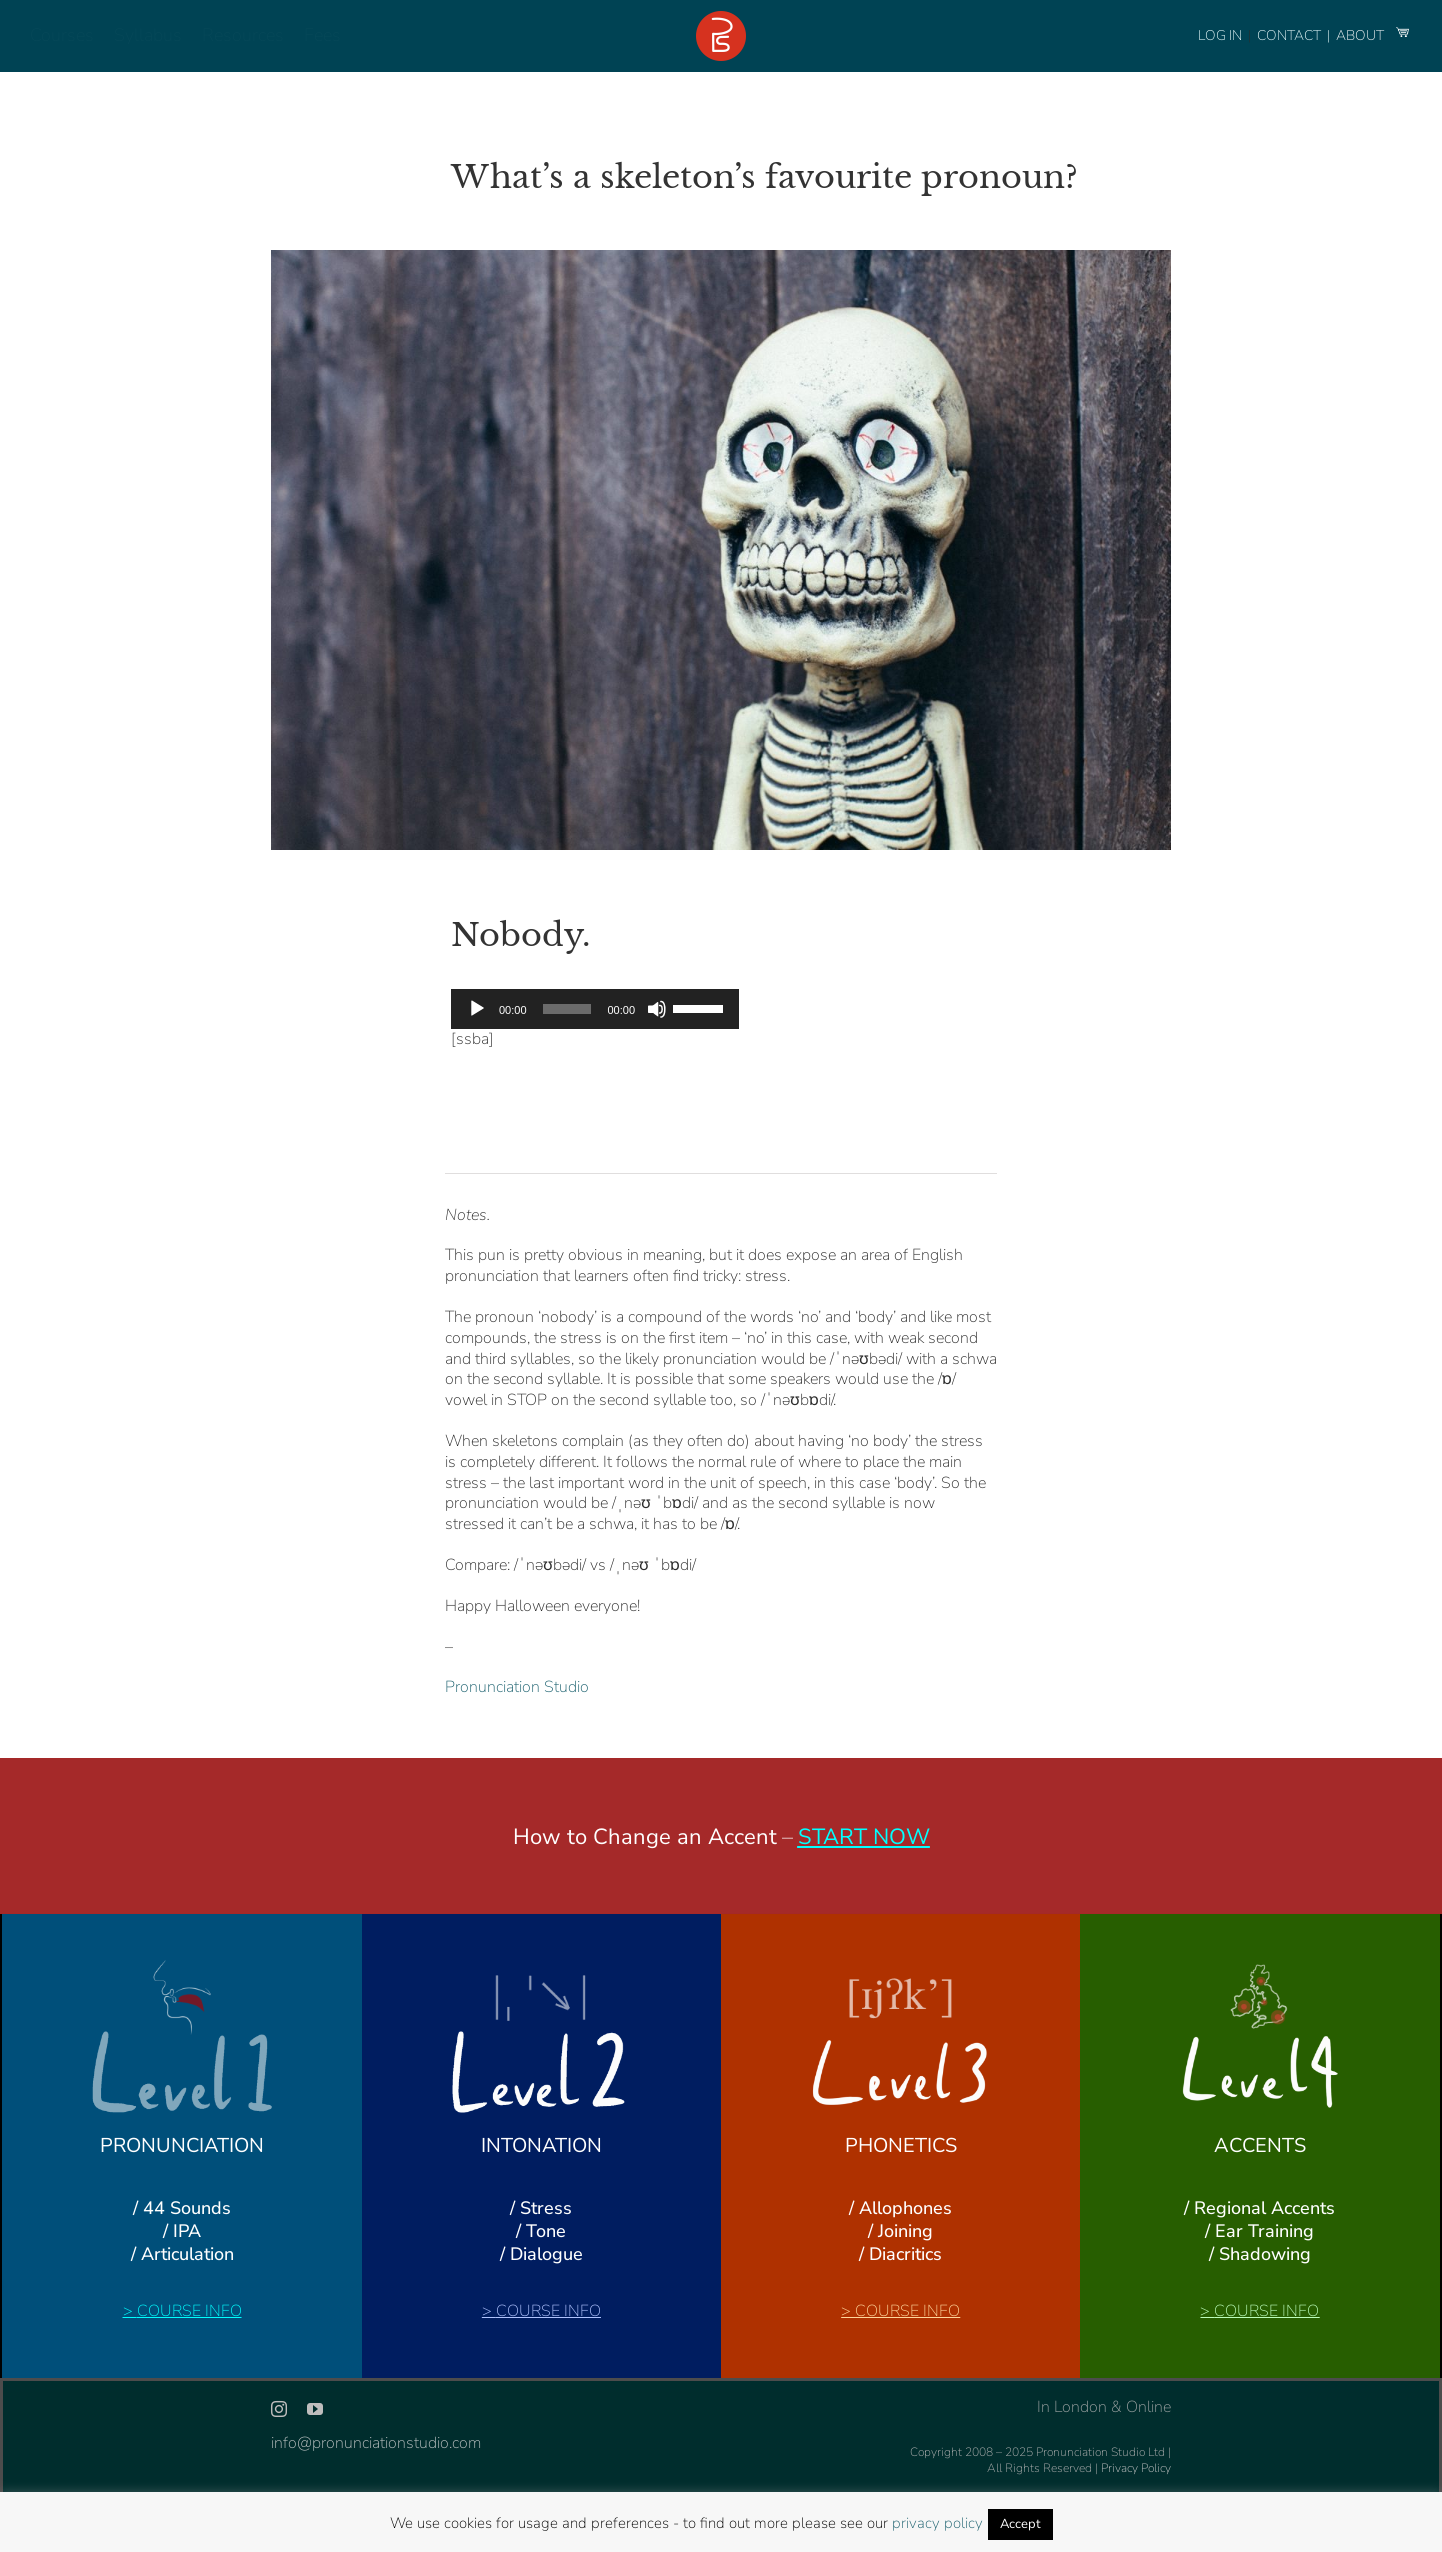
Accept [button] (1020, 2524)
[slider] (567, 1009)
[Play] (477, 1009)
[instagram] (279, 2409)
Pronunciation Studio (517, 1687)
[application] (595, 1009)
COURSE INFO (189, 2311)
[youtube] (315, 2409)
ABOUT (1361, 35)
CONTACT (1290, 35)
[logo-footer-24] (721, 19)
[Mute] (657, 1009)
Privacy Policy (1136, 2468)
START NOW (864, 1837)
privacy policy (937, 2523)
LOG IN (1220, 35)
